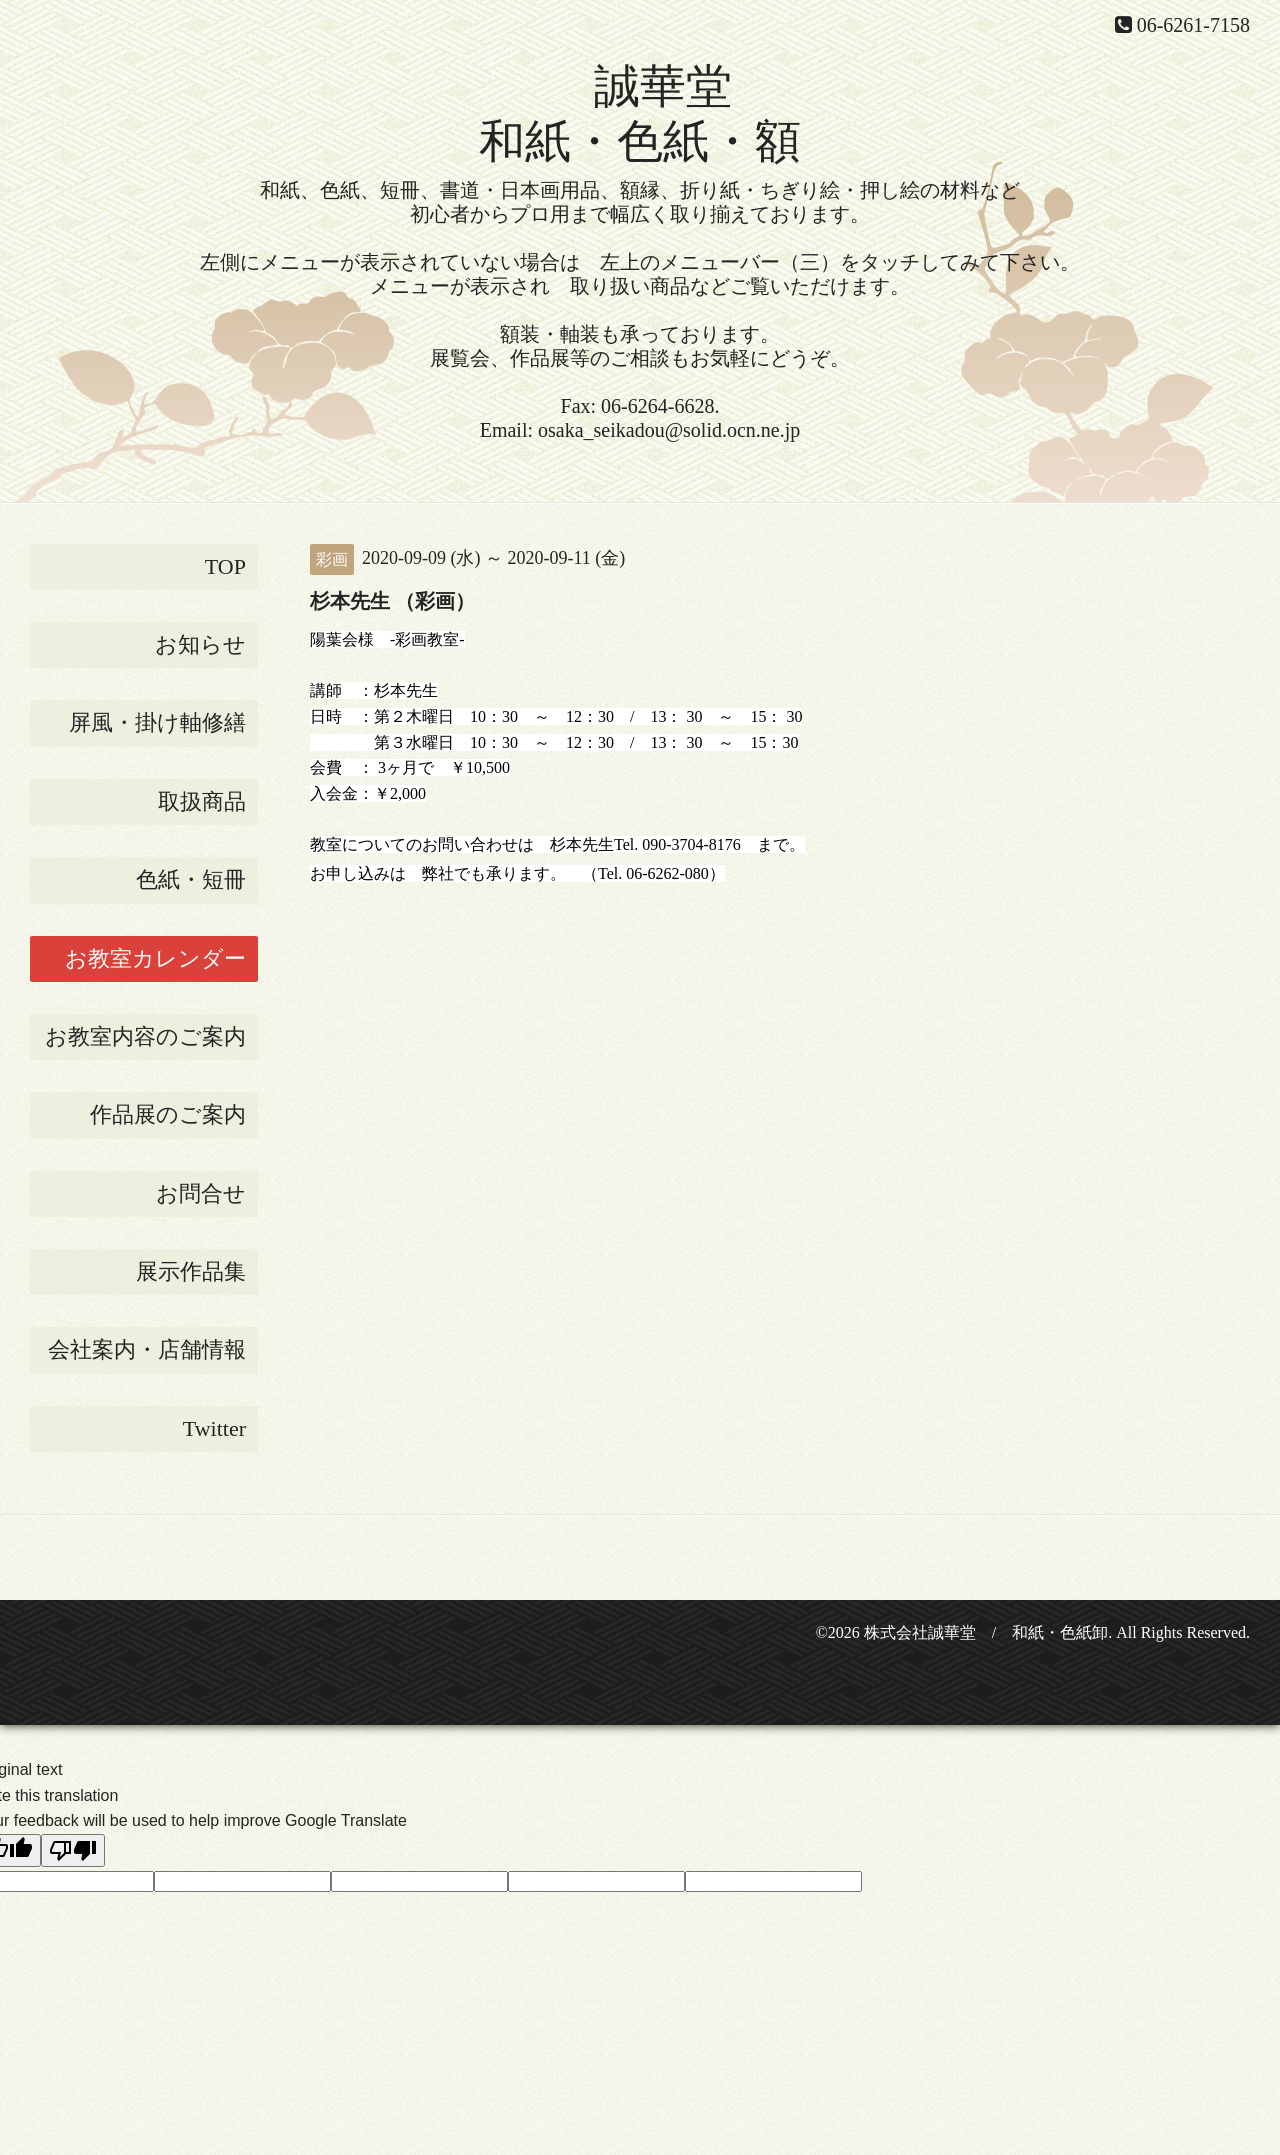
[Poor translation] (73, 1850)
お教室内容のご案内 (145, 1036)
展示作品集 (191, 1271)
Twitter (214, 1428)
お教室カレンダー (155, 958)
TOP (225, 566)
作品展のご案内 (168, 1114)
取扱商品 (202, 801)
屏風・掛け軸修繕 (157, 722)
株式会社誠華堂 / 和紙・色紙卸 (986, 1632)
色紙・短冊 (191, 879)
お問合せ (201, 1193)
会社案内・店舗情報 (147, 1349)
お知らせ (200, 644)
